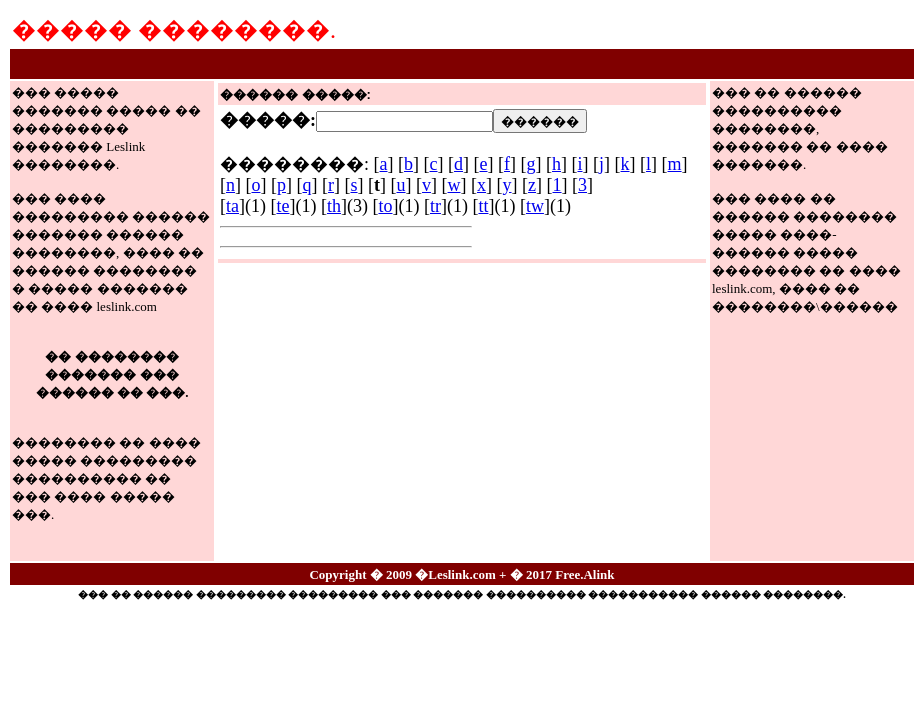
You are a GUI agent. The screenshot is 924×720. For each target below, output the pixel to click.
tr (435, 206)
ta (232, 206)
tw (535, 206)
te (282, 206)
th (334, 206)
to (385, 206)
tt (483, 206)
